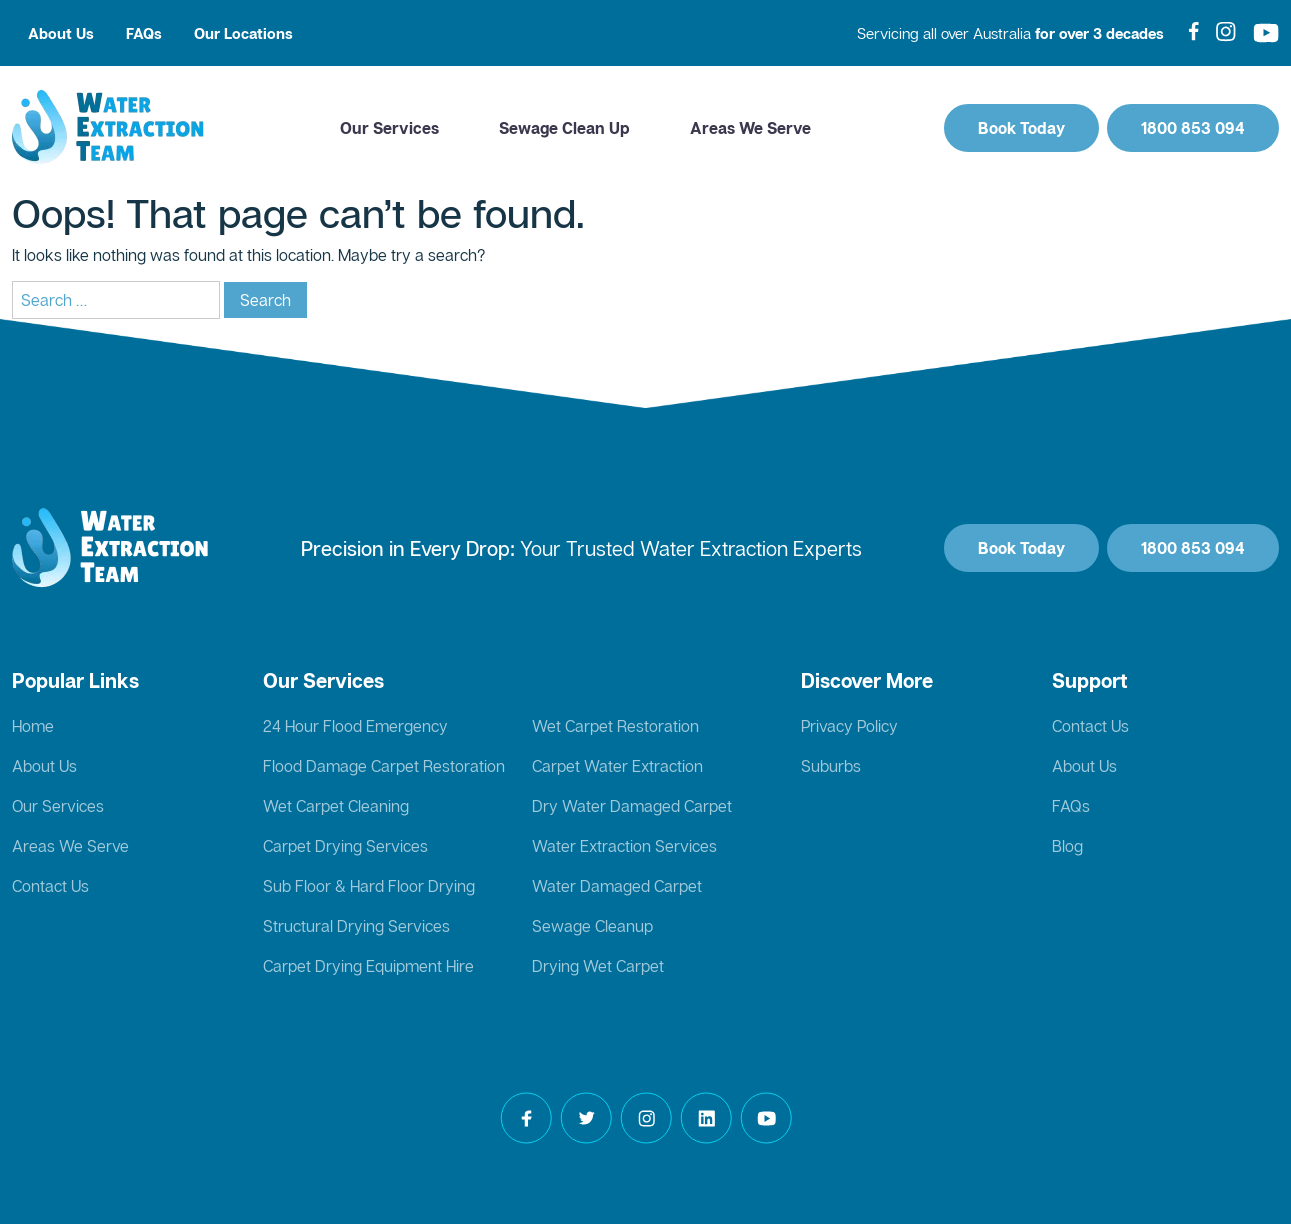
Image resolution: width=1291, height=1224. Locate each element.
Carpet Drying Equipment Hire (368, 966)
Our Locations (243, 33)
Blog (1067, 846)
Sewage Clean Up (564, 128)
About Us (61, 33)
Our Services (389, 128)
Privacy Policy (849, 726)
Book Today (1021, 128)
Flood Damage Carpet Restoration (384, 766)
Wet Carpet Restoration (615, 726)
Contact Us (50, 886)
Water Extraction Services (624, 846)
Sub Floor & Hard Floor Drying (369, 886)
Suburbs (831, 766)
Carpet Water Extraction (617, 766)
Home (33, 726)
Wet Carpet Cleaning (336, 806)
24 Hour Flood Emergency (355, 726)
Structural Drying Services (356, 926)
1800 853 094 (1193, 128)
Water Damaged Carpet (617, 886)
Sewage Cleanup (592, 926)
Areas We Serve (750, 128)
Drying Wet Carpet (598, 966)
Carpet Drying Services (345, 846)
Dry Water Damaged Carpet (632, 806)
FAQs (144, 33)
